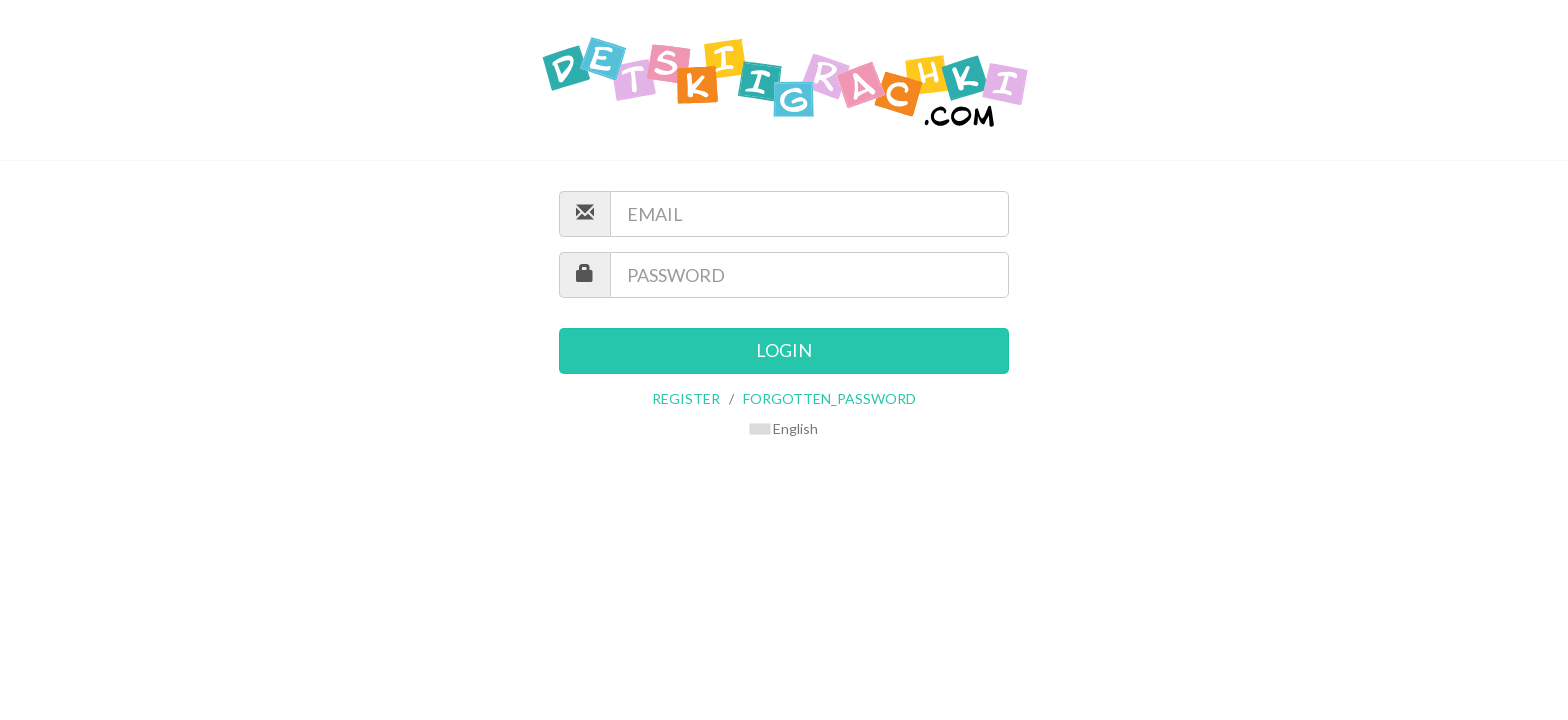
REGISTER (686, 398)
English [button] (784, 428)
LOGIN (784, 350)
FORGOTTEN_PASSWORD (829, 398)
